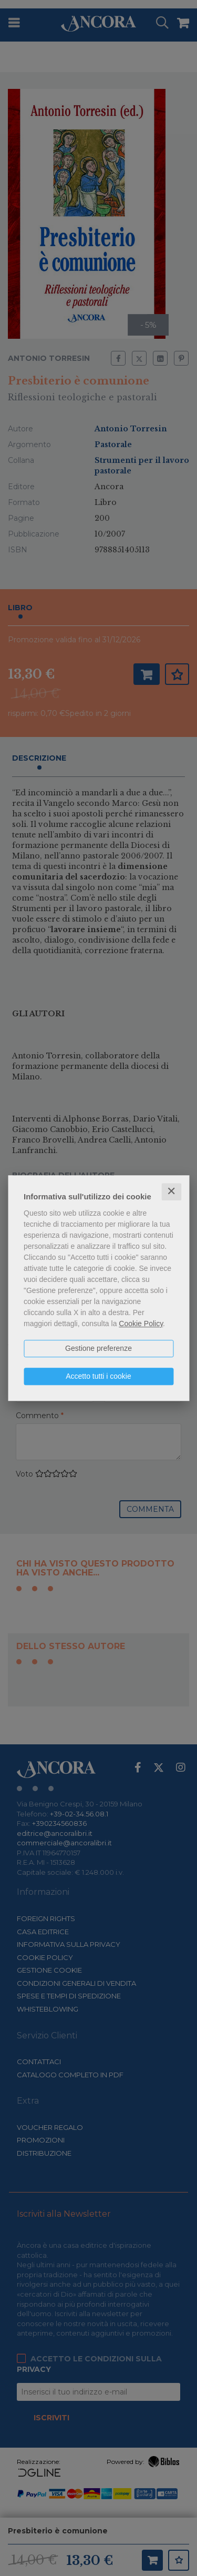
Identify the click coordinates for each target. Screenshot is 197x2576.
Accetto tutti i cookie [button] (98, 1376)
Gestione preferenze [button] (98, 1348)
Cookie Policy (141, 1323)
